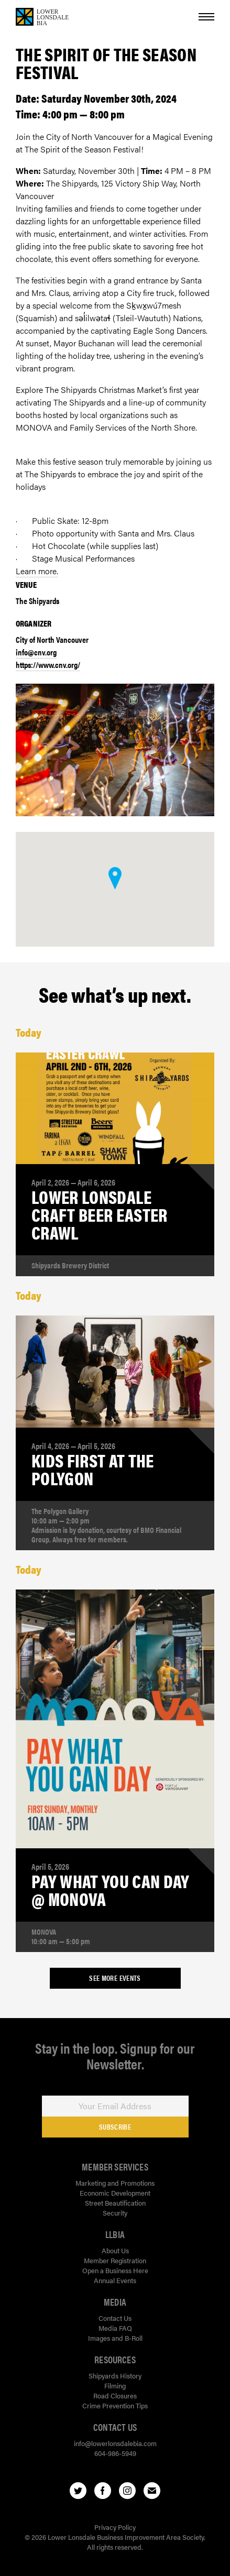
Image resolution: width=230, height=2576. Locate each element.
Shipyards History (115, 2376)
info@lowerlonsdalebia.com (115, 2443)
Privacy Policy (115, 2527)
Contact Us (115, 2318)
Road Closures (115, 2395)
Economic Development (115, 2193)
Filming (115, 2386)
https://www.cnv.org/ (48, 665)
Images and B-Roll (115, 2338)
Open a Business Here (115, 2270)
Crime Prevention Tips (115, 2405)
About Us (115, 2250)
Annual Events (115, 2280)
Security (115, 2213)
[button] (115, 878)
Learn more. (37, 571)
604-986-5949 (115, 2453)
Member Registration (115, 2260)
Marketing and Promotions (115, 2183)
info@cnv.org (36, 652)
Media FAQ (115, 2328)
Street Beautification (115, 2203)
